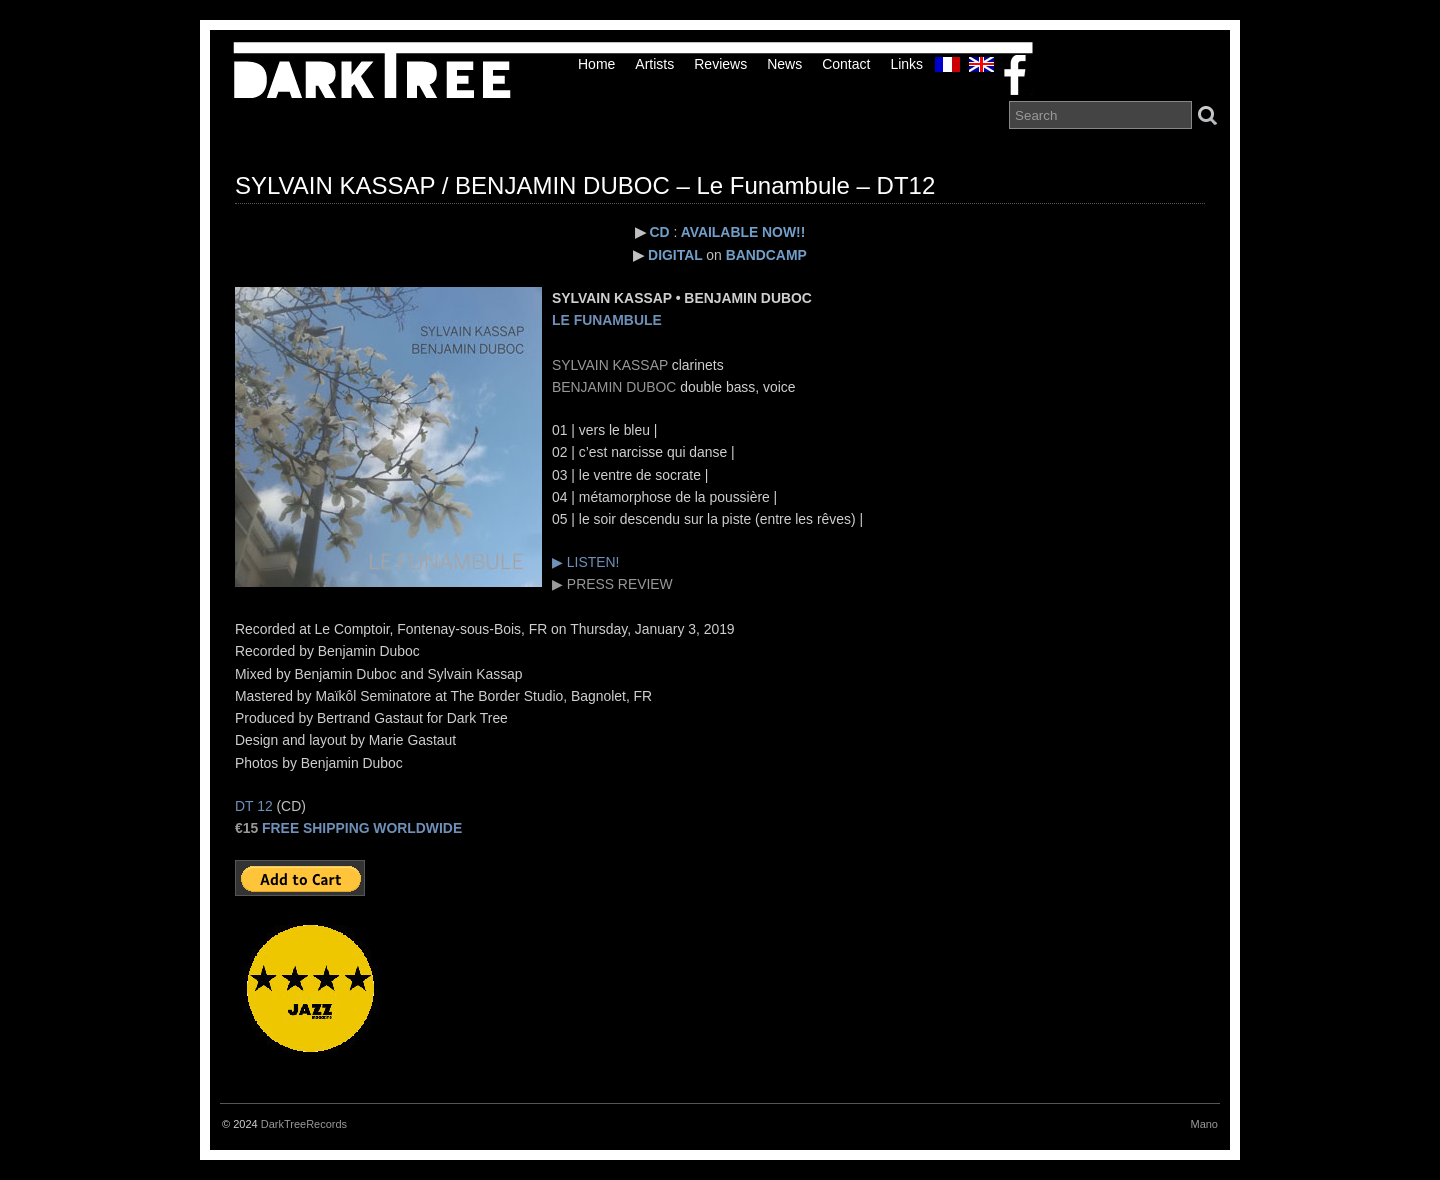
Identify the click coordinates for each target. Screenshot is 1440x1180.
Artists (654, 64)
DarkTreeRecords (304, 1124)
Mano (1204, 1124)
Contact (846, 64)
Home (596, 64)
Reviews (720, 64)
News (784, 64)
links (906, 64)
